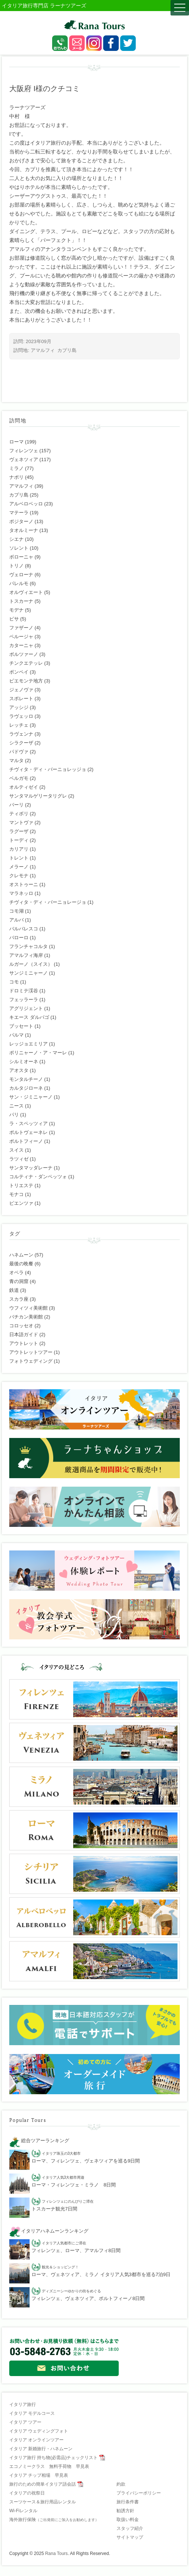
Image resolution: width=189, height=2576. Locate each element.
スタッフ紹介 (130, 2528)
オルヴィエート (26, 592)
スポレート (21, 698)
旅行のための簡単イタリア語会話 (42, 2484)
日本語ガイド (23, 1334)
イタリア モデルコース (32, 2413)
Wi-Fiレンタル (23, 2510)
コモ (14, 982)
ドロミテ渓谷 (23, 990)
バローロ (18, 937)
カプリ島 (67, 350)
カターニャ (21, 645)
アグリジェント (26, 1008)
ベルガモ (18, 778)
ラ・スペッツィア (28, 1123)
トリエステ (21, 1185)
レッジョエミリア (28, 1044)
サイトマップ (130, 2537)
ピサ (14, 619)
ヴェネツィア (23, 459)
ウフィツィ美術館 (28, 1308)
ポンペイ (18, 672)
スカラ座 (18, 1299)
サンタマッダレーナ (31, 1168)
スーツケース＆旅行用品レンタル (42, 2501)
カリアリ (18, 849)
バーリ (16, 805)
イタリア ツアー (25, 2422)
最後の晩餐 (21, 1263)
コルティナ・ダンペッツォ (38, 1176)
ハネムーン (21, 1255)
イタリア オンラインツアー (36, 2439)
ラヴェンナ (21, 734)
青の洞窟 (18, 1281)
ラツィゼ (18, 1159)
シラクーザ (21, 743)
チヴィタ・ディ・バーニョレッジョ (47, 769)
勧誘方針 (125, 2510)
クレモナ (18, 875)
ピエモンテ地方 (26, 681)
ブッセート (21, 1026)
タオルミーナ (23, 530)
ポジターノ (21, 521)
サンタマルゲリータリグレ (38, 796)
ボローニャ (21, 557)
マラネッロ (21, 893)
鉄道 (14, 1290)
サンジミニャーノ (28, 973)
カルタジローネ (26, 1088)
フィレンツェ (23, 450)
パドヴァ (18, 751)
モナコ (16, 1194)
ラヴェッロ (21, 716)
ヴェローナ (21, 574)
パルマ (16, 1035)
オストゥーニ (23, 884)
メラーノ (18, 866)
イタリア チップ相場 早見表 (38, 2475)
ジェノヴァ (21, 689)
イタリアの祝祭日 (27, 2493)
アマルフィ (43, 350)
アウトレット (23, 1343)
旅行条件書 (128, 2501)
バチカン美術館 (26, 1317)
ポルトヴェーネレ (28, 1132)
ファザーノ (21, 627)
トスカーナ (21, 601)
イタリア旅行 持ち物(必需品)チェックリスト (53, 2457)
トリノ (16, 565)
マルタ (16, 760)
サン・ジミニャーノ (31, 1097)
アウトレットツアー (31, 1352)
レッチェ (18, 725)
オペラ (16, 1272)
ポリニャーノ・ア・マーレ (38, 1052)
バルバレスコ (23, 928)
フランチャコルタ (28, 946)
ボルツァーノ (23, 654)
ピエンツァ (21, 1203)
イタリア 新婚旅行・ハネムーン (40, 2448)
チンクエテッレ (26, 663)
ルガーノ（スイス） (31, 964)
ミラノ (16, 468)
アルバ (16, 920)
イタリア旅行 (22, 2404)
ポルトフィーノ (26, 1141)
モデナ (16, 610)
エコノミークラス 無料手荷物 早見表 (49, 2466)
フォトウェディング (31, 1361)
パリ (14, 1114)
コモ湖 (16, 911)
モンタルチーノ (26, 1079)
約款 (121, 2484)
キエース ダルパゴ (29, 1017)
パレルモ (18, 583)
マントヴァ (21, 822)
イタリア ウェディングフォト (38, 2431)
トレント (18, 858)
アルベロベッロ (26, 503)
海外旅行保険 (54, 2519)
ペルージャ (21, 636)
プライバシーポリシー (139, 2493)
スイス (16, 1150)
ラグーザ (18, 831)
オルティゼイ (23, 787)
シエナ (16, 539)
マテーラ (18, 512)
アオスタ (18, 1070)
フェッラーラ (23, 999)
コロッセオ (21, 1325)
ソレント (18, 548)
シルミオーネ (23, 1061)
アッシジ (18, 707)
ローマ (16, 442)
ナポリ (16, 477)
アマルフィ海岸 (26, 955)
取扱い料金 (128, 2519)
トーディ (18, 840)
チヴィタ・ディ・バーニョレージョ (47, 902)
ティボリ (18, 813)
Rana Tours (56, 2553)
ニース (16, 1106)
